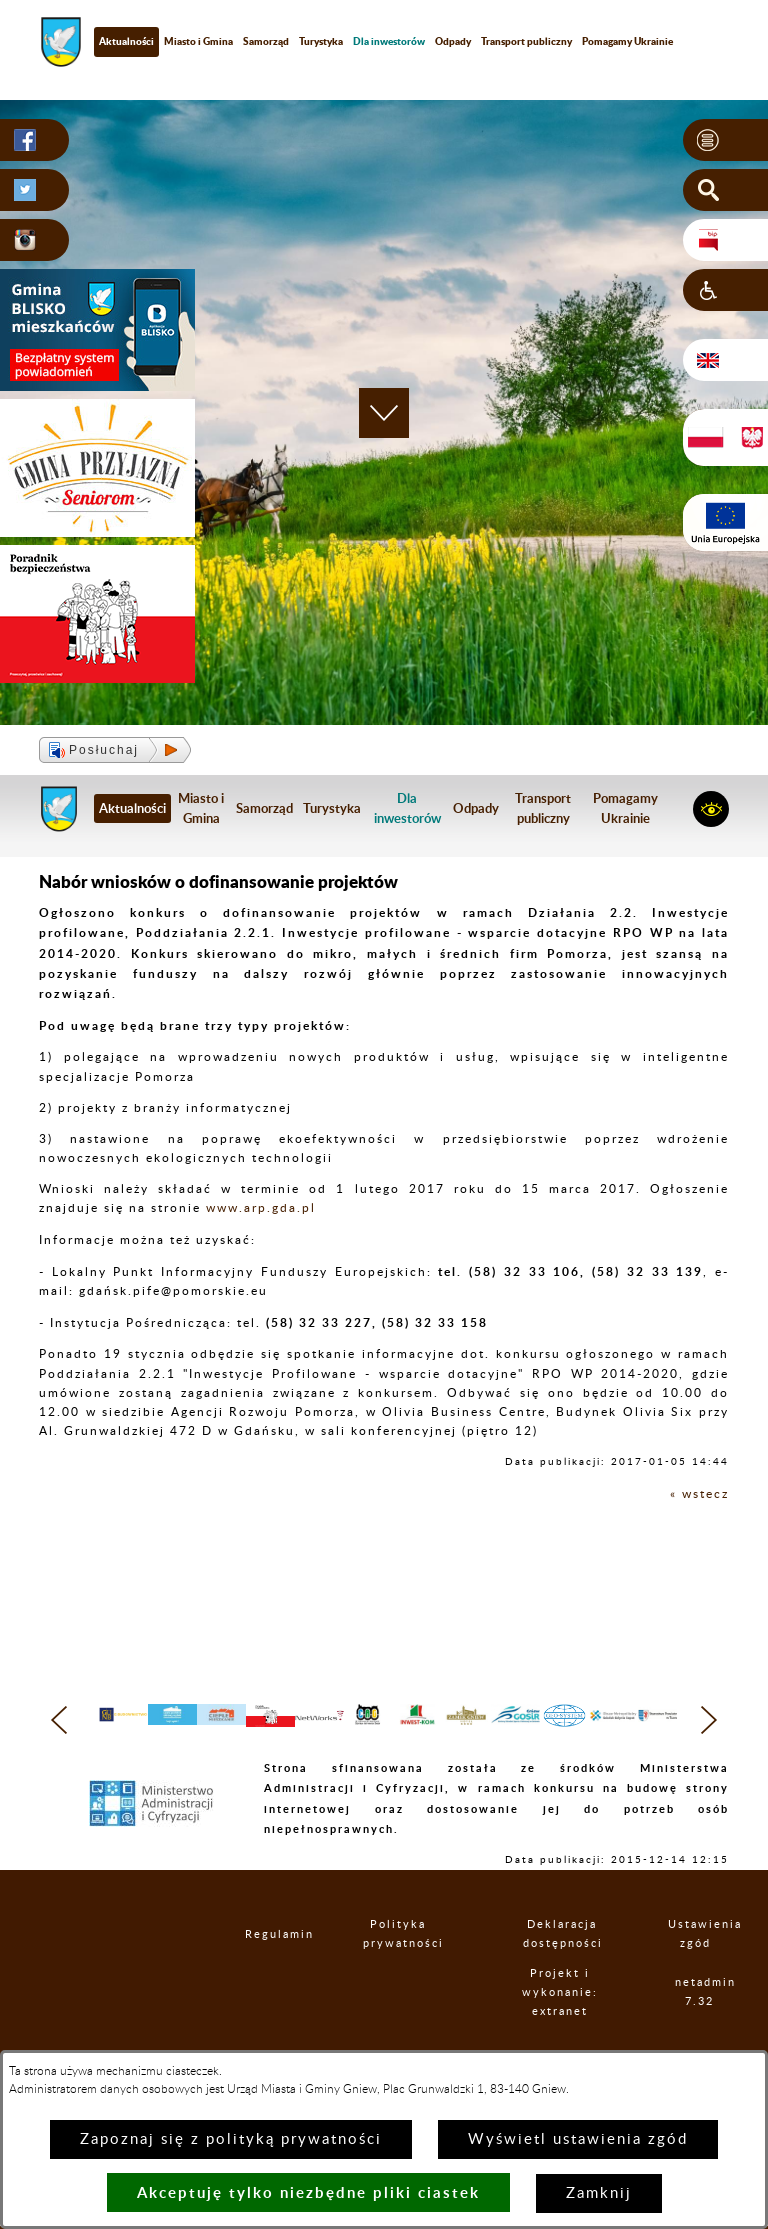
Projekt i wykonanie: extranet (562, 2031)
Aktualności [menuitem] (126, 41)
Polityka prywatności (399, 1974)
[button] (725, 140)
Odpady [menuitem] (453, 41)
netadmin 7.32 (699, 2032)
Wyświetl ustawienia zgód (578, 2139)
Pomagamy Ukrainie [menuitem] (627, 41)
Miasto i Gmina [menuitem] (198, 41)
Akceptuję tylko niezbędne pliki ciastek (308, 2192)
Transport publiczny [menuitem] (526, 41)
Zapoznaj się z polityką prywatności (231, 2139)
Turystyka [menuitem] (321, 41)
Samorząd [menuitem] (266, 41)
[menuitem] (389, 41)
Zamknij (599, 2193)
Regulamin (263, 1973)
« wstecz (699, 1494)
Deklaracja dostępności (563, 1974)
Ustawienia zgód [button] (696, 1974)
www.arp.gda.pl (261, 1208)
